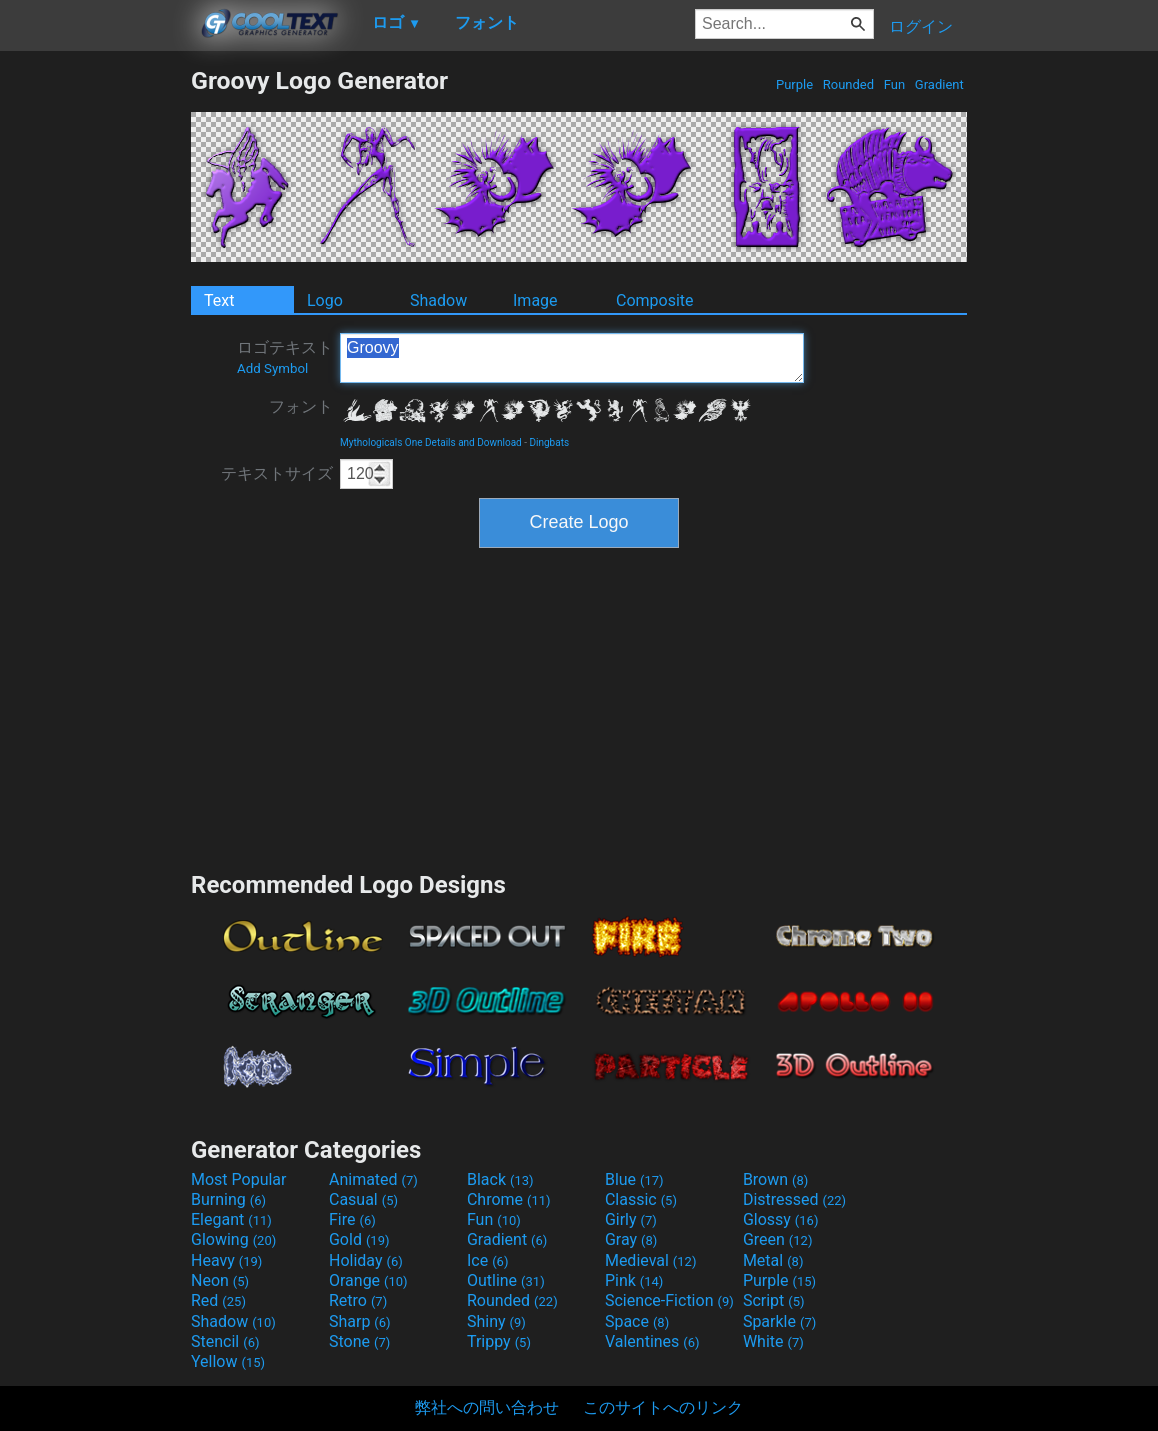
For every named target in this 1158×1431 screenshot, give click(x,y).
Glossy (781, 1219)
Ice (487, 1260)
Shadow (438, 300)
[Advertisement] (95, 366)
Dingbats (549, 442)
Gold (359, 1239)
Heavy (226, 1260)
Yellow (228, 1361)
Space (637, 1321)
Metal (773, 1260)
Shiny (496, 1321)
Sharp (360, 1321)
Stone (359, 1341)
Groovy (572, 358)
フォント (301, 406)
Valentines (652, 1341)
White (773, 1341)
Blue (634, 1179)
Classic (641, 1199)
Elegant (231, 1219)
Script (774, 1300)
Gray (631, 1239)
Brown (775, 1179)
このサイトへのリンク (663, 1407)
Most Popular (239, 1179)
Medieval (651, 1260)
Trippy (499, 1341)
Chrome (509, 1199)
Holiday (366, 1260)
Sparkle (779, 1321)
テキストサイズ (277, 473)
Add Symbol (272, 368)
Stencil (225, 1341)
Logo (325, 300)
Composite (655, 300)
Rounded (849, 84)
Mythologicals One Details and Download (431, 442)
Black (500, 1179)
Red (218, 1300)
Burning (228, 1199)
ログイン (921, 26)
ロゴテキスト (285, 357)
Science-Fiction (669, 1300)
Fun (895, 84)
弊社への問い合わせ (487, 1407)
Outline (506, 1280)
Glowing (233, 1239)
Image (535, 300)
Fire (352, 1219)
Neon (220, 1280)
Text (219, 300)
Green (778, 1239)
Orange (368, 1280)
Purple (795, 84)
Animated (373, 1179)
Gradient (939, 84)
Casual (363, 1199)
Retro (358, 1300)
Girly (631, 1219)
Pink (634, 1280)
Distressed (794, 1199)
